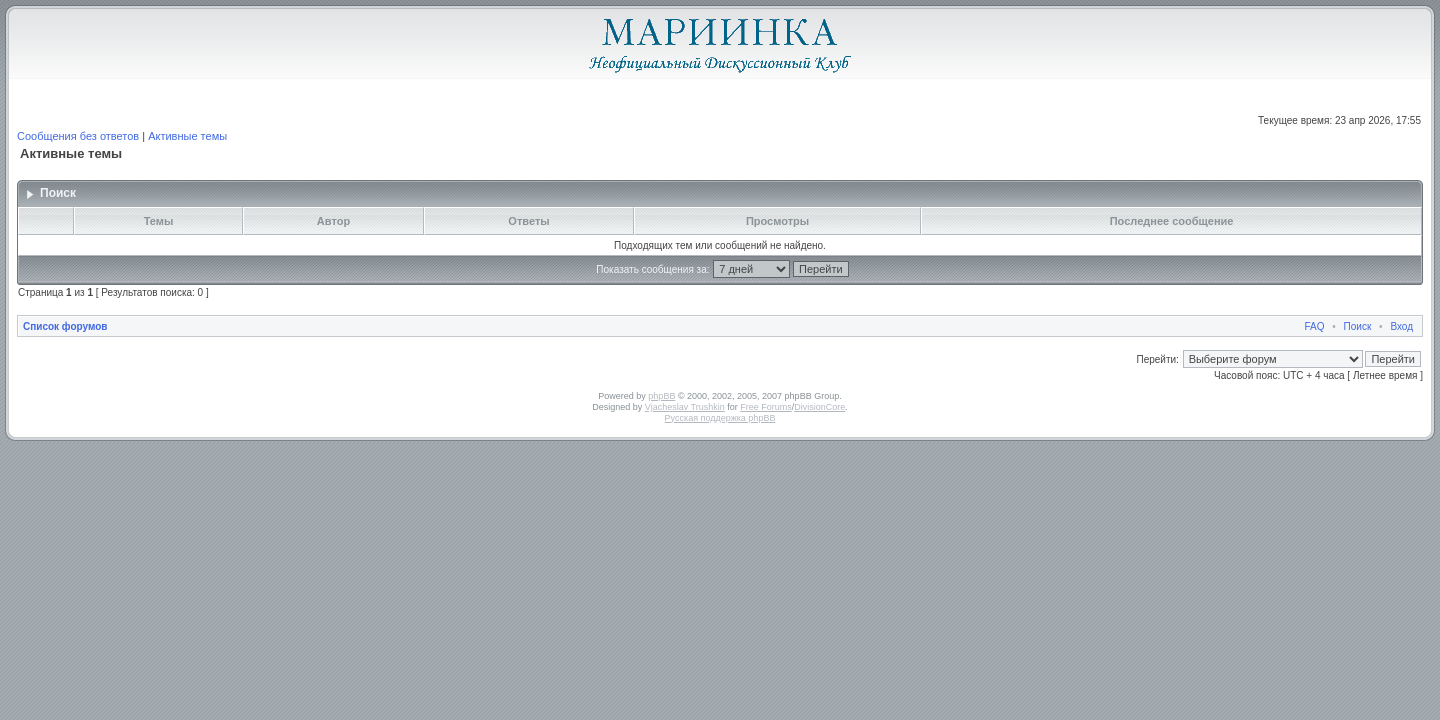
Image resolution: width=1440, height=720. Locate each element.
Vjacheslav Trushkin (685, 407)
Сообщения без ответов (78, 136)
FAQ (1315, 326)
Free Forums (766, 407)
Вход (1401, 326)
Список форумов (65, 326)
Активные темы (187, 136)
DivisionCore (819, 407)
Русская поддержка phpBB (720, 418)
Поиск (1358, 326)
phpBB (661, 396)
